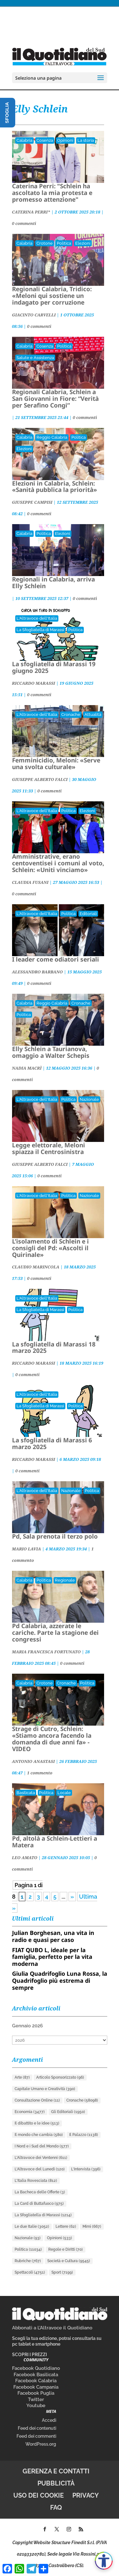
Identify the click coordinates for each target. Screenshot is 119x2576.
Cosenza (44, 140)
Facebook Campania (35, 2387)
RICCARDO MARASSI (33, 683)
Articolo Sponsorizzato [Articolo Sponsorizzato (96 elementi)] (60, 2077)
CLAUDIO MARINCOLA (35, 1267)
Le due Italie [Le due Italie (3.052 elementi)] (32, 2226)
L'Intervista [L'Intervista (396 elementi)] (86, 2169)
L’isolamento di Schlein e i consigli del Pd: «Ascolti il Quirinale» (50, 1248)
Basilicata (26, 1792)
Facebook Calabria (35, 2381)
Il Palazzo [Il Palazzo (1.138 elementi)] (83, 2134)
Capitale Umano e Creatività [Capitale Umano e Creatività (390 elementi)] (45, 2089)
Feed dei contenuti (37, 2428)
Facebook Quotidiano (36, 2368)
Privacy (85, 2495)
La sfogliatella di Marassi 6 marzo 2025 (52, 1443)
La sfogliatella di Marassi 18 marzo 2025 (54, 1347)
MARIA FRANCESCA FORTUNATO (46, 1652)
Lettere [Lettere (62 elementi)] (66, 2226)
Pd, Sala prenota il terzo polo (55, 1536)
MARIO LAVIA (26, 1549)
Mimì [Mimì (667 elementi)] (92, 2226)
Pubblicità (56, 2483)
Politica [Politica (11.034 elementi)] (28, 2249)
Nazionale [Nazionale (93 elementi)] (28, 2238)
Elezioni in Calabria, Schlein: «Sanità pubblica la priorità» (54, 486)
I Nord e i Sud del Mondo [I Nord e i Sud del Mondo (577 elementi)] (42, 2146)
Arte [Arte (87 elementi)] (22, 2077)
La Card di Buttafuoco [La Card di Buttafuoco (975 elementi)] (39, 2203)
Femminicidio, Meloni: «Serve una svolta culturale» (56, 763)
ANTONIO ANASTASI (33, 1761)
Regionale (65, 1580)
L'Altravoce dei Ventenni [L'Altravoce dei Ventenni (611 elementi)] (41, 2157)
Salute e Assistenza (35, 357)
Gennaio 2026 (27, 2026)
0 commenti (24, 223)
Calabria (24, 140)
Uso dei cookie (38, 2495)
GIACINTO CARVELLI (34, 315)
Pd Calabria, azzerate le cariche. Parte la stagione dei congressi (55, 1632)
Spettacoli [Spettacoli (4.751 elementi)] (30, 2272)
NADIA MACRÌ (27, 1068)
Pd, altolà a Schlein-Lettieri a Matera (54, 1841)
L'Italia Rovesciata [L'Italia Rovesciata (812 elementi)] (36, 2180)
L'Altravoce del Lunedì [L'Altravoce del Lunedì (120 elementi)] (40, 2169)
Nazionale (89, 1099)
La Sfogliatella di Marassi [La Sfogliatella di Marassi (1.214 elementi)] (43, 2215)
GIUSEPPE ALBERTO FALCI (40, 779)
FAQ (56, 2507)
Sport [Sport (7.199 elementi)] (62, 2272)
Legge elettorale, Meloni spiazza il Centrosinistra (48, 1148)
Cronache (70, 714)
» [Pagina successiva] (72, 1896)
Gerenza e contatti (56, 2471)
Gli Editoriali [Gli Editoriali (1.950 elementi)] (68, 2112)
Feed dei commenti (36, 2436)
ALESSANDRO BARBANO (37, 972)
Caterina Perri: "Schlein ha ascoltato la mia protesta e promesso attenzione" (52, 193)
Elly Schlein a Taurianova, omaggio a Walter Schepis (50, 1052)
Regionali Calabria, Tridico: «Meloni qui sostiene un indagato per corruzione (52, 296)
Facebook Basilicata (36, 2375)
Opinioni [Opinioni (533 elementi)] (59, 2238)
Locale (64, 1792)
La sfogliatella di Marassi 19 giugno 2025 (54, 667)
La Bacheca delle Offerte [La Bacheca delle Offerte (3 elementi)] (40, 2192)
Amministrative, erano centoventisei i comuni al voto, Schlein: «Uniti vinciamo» (58, 863)
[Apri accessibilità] (104, 2561)
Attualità (92, 714)
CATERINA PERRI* (31, 212)
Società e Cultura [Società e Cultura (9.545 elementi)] (68, 2261)
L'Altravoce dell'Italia (37, 618)
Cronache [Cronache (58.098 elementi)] (82, 2100)
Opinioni (65, 140)
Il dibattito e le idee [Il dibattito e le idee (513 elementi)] (37, 2123)
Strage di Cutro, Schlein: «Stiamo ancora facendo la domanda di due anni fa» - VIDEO (51, 1739)
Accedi (49, 2420)
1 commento (39, 1773)
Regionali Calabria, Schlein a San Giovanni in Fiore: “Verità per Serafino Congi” (55, 398)
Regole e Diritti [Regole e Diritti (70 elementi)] (65, 2249)
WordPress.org (40, 2444)
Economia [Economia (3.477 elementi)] (30, 2112)
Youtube (35, 2405)
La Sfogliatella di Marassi (40, 629)
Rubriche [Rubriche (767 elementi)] (28, 2261)
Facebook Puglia (35, 2393)
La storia (85, 140)
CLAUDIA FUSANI (30, 882)
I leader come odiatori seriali (55, 959)
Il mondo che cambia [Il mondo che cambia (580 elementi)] (39, 2134)
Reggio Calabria (51, 437)
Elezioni (82, 243)
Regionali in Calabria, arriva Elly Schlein (53, 582)
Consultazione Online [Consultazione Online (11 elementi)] (37, 2100)
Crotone (44, 243)
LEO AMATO (24, 1857)
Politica (64, 243)
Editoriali (88, 913)
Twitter (36, 2399)
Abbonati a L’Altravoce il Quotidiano (52, 2328)
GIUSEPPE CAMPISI (32, 502)
